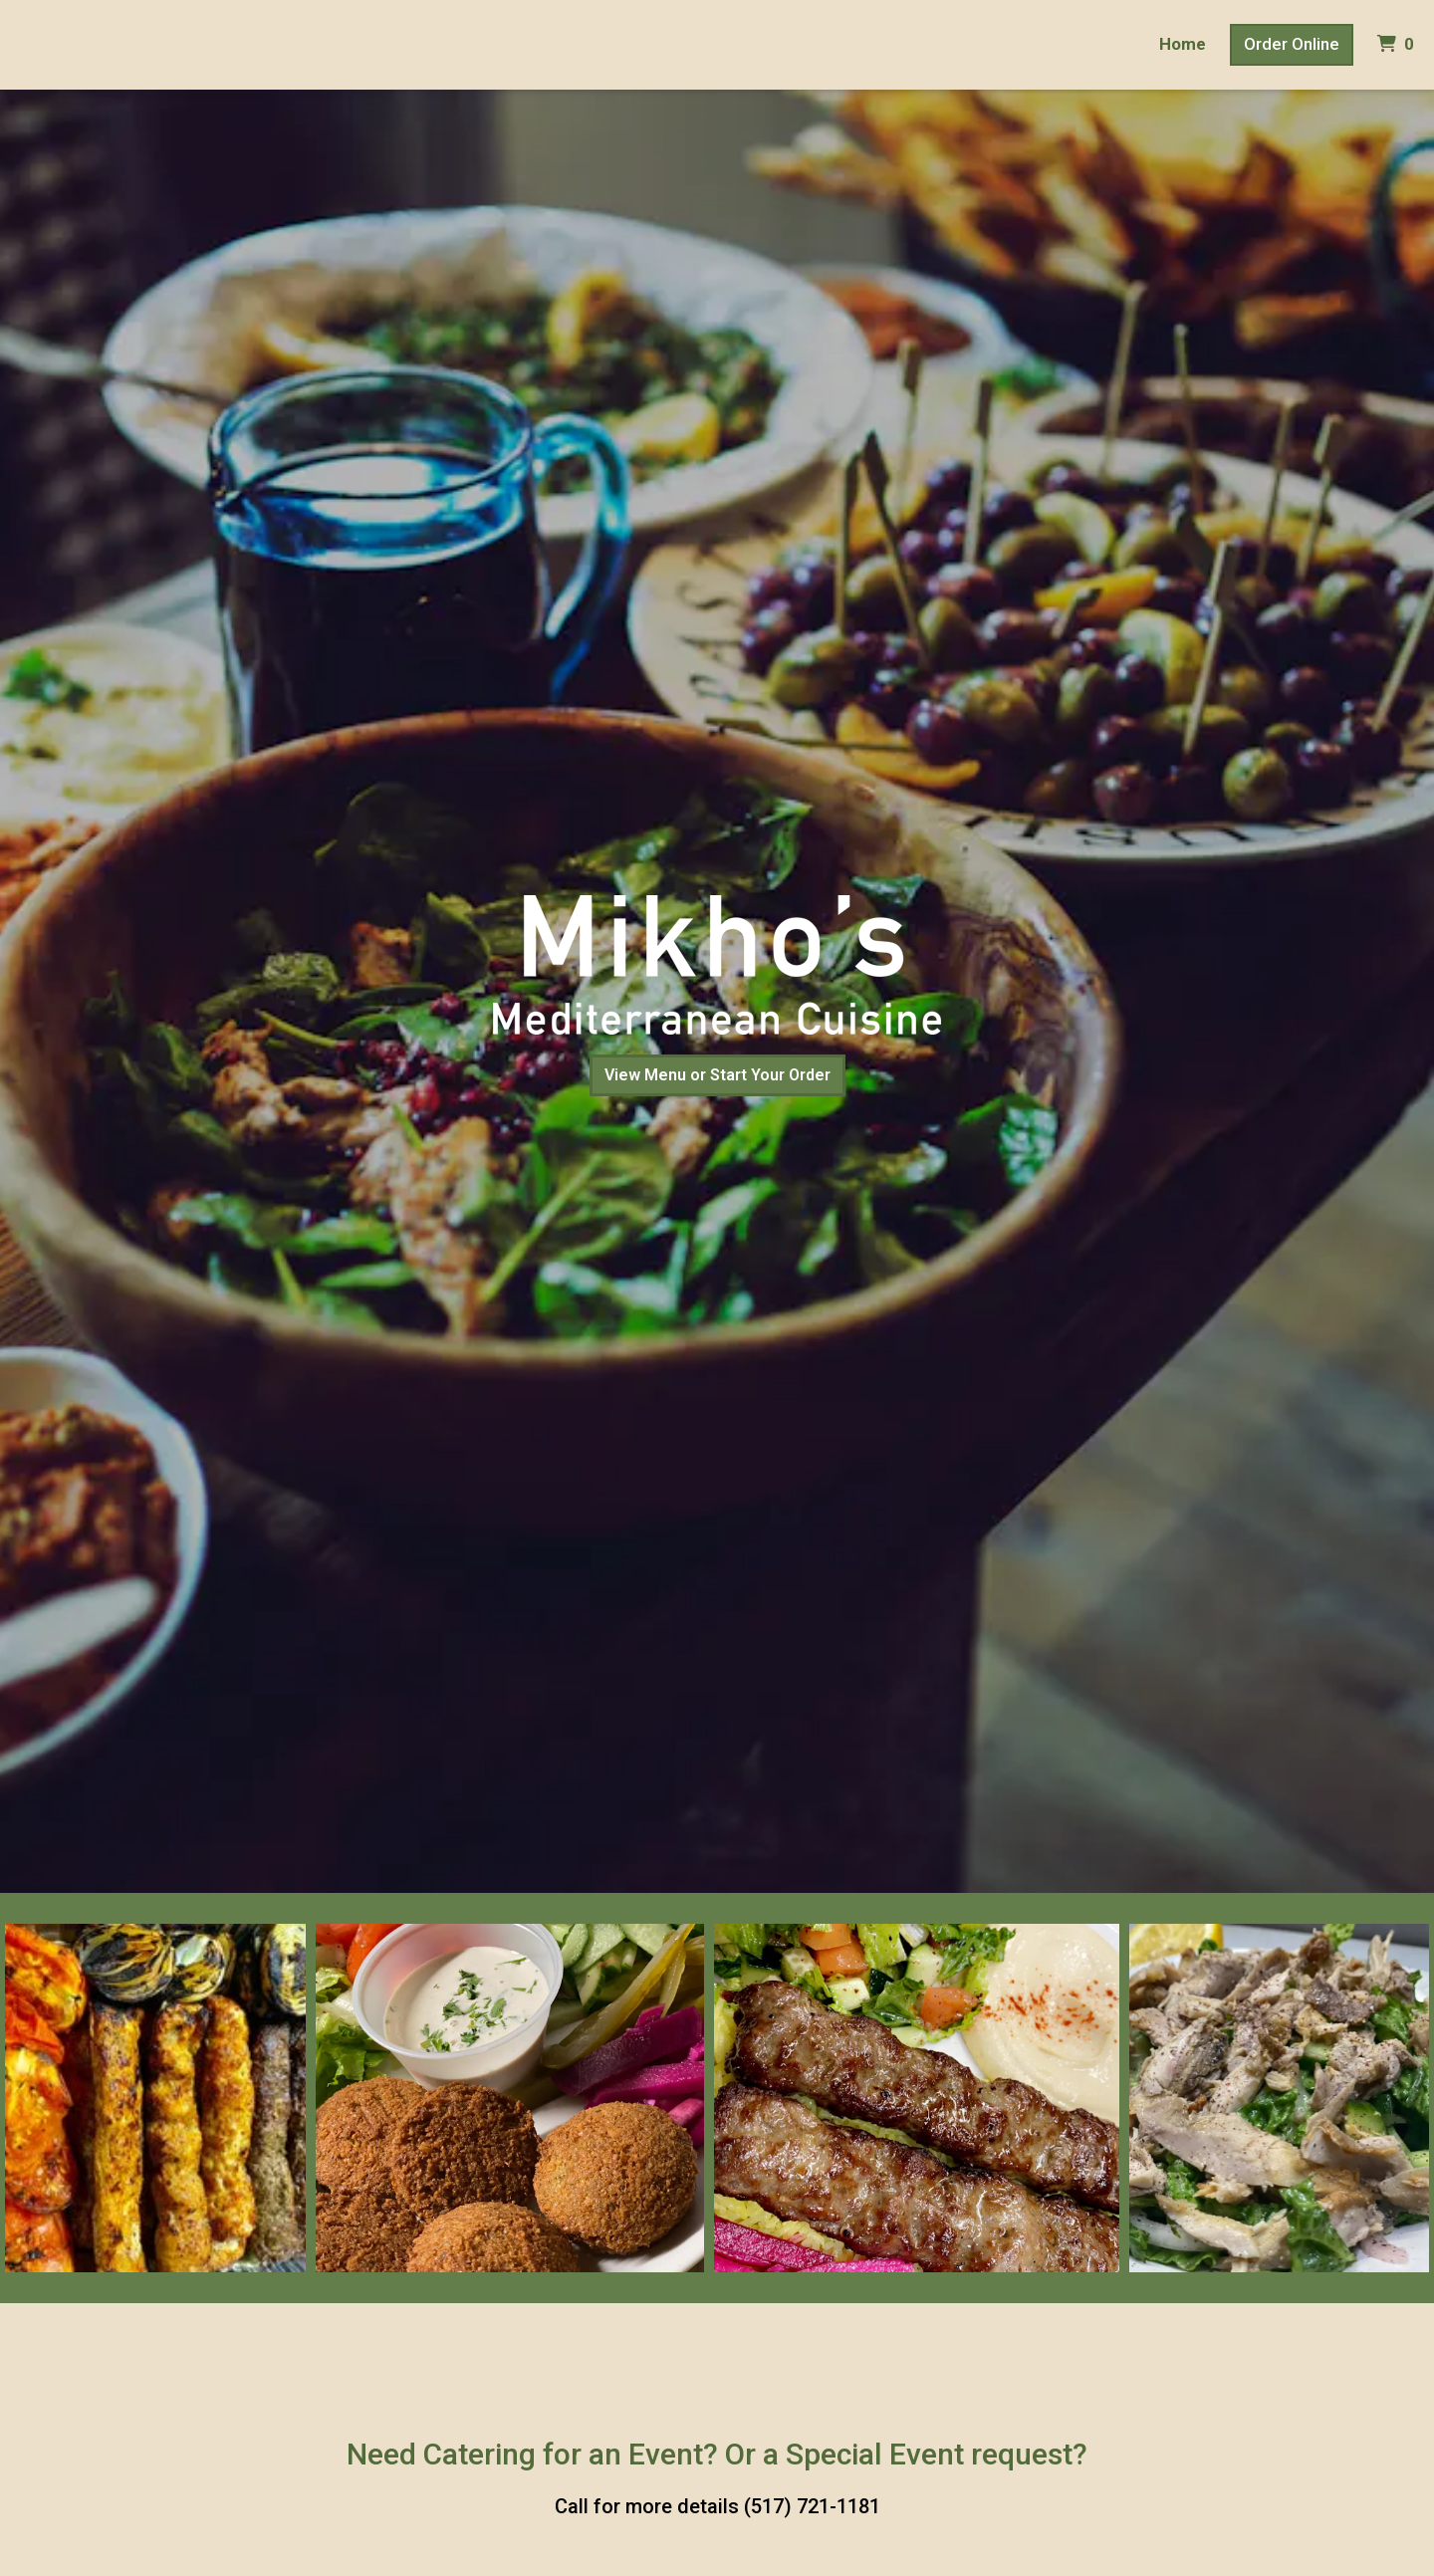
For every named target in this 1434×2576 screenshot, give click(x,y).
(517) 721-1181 (812, 2506)
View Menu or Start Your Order (717, 1074)
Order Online (1291, 44)
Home (1182, 44)
